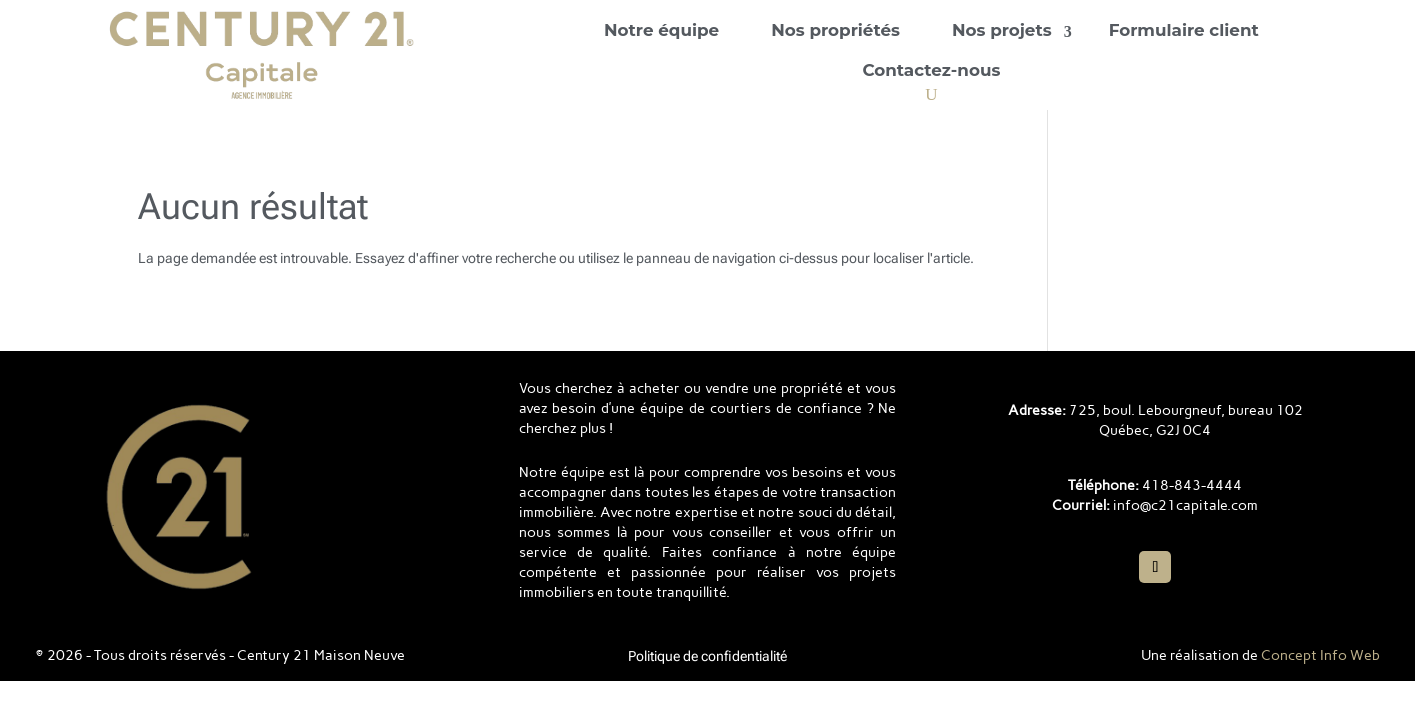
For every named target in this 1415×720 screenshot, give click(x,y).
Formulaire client (1184, 30)
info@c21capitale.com (1185, 505)
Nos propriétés (835, 30)
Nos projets (1002, 30)
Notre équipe (661, 30)
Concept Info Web (1320, 655)
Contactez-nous (931, 70)
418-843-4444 (1192, 485)
